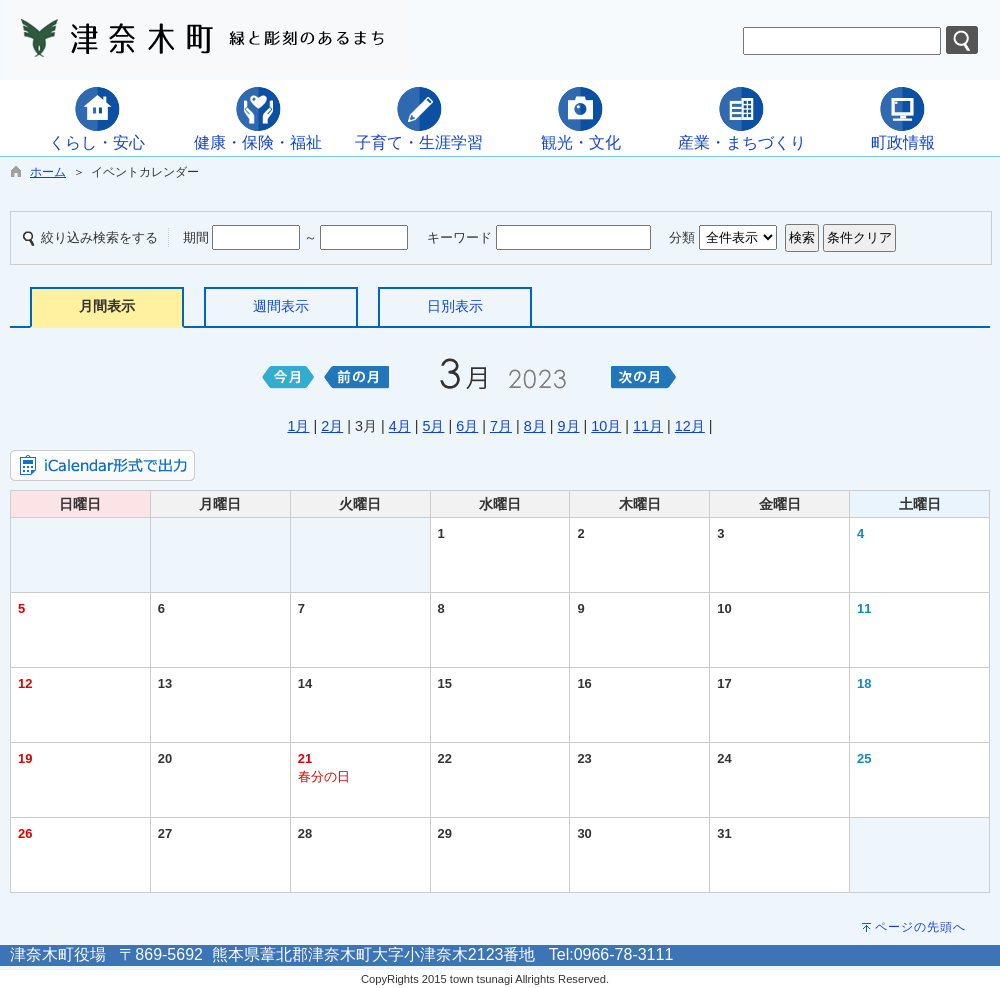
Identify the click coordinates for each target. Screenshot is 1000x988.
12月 (690, 426)
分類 (682, 237)
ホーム (48, 172)
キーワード (459, 237)
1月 (298, 426)
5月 (433, 426)
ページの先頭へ (920, 927)
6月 (467, 426)
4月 (400, 426)
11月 (648, 426)
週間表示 (281, 306)
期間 (196, 237)
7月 (501, 426)
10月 (606, 426)
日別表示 (455, 306)
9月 (569, 426)
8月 (535, 426)
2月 (332, 426)
